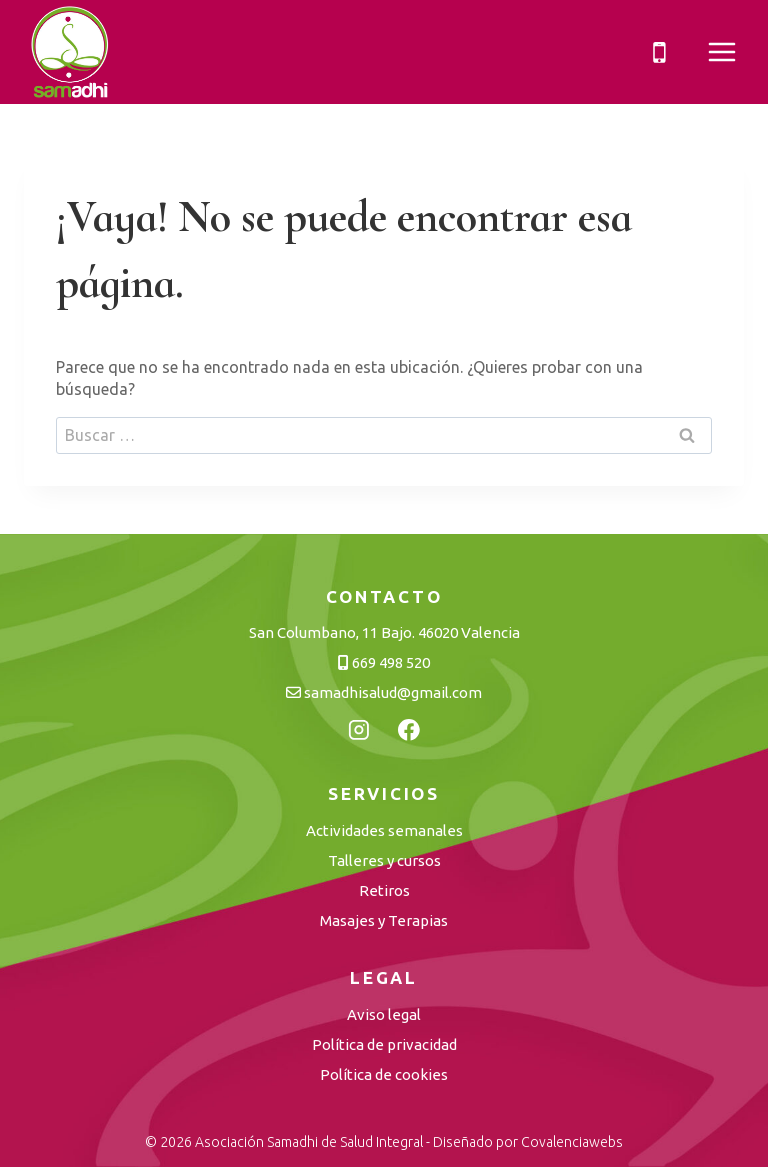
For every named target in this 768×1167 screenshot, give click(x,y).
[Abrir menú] (721, 52)
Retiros (384, 890)
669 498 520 (384, 662)
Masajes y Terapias (384, 920)
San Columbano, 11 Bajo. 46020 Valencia (384, 632)
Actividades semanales (384, 830)
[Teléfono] (659, 52)
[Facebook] (409, 730)
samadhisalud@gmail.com (384, 692)
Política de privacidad (384, 1044)
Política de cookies (384, 1074)
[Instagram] (359, 730)
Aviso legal (384, 1014)
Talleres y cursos (384, 860)
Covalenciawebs (572, 1142)
